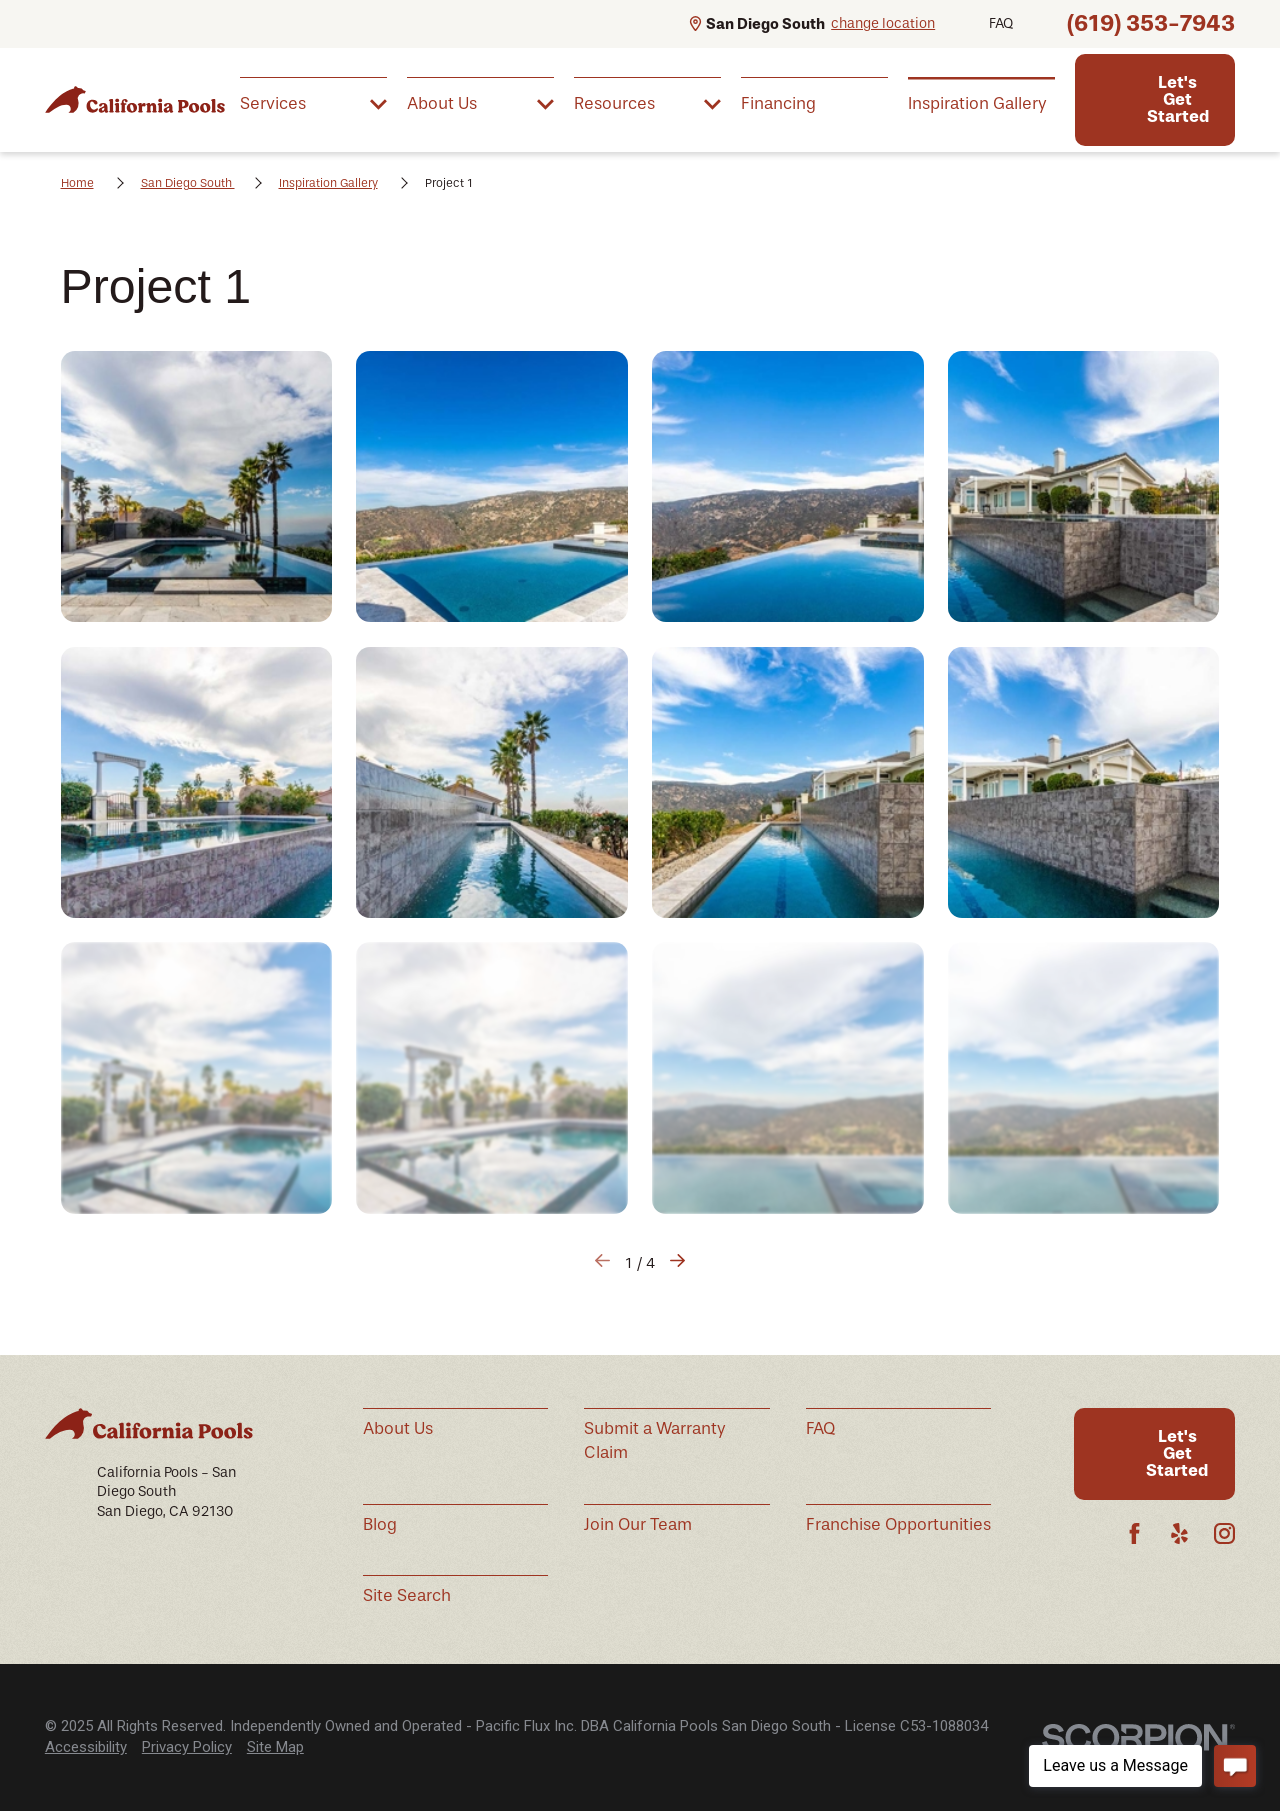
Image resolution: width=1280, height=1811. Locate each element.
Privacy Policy (187, 1747)
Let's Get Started (1178, 99)
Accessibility (86, 1747)
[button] (197, 487)
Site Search (407, 1595)
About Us (398, 1428)
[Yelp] (1179, 1533)
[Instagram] (1224, 1533)
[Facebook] (1134, 1533)
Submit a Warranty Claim (655, 1440)
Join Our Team (638, 1524)
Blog (380, 1524)
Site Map (275, 1747)
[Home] (135, 99)
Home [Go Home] (77, 183)
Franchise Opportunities (898, 1524)
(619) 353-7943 (1151, 23)
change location (883, 23)
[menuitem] (313, 102)
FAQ (1001, 23)
